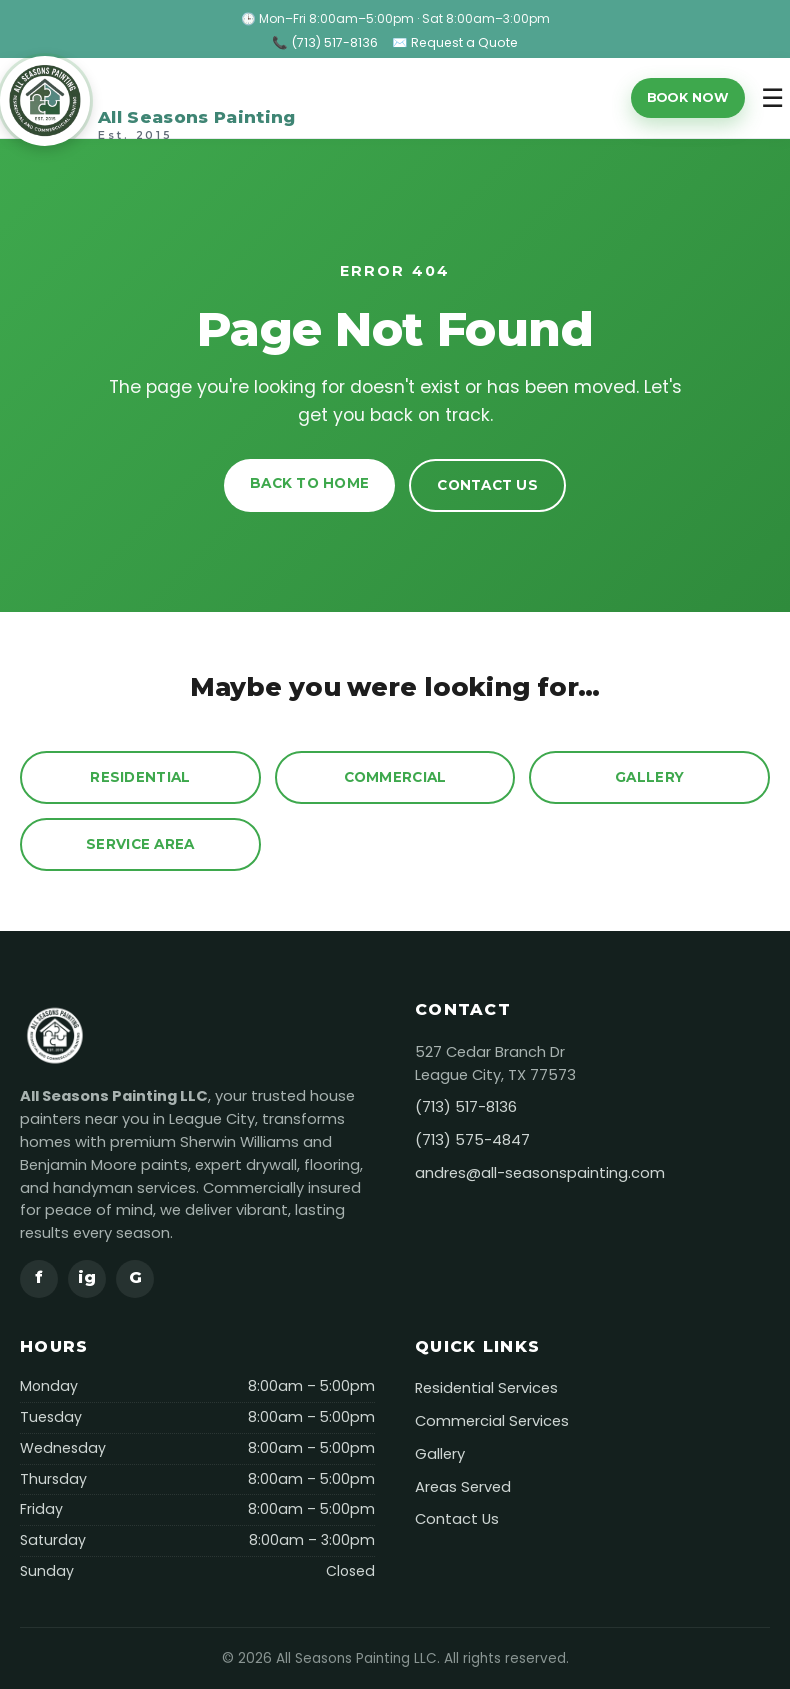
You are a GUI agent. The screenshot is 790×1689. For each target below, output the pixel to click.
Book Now (688, 97)
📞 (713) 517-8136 (325, 42)
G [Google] (135, 1277)
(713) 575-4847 (472, 1140)
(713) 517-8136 (466, 1107)
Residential (140, 777)
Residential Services (486, 1388)
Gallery (649, 777)
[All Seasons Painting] (148, 98)
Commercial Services (492, 1421)
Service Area (140, 844)
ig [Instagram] (87, 1277)
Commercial (395, 777)
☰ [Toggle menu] (772, 98)
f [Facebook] (39, 1277)
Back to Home (309, 483)
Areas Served (463, 1487)
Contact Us (487, 485)
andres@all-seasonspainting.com (540, 1173)
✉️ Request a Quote (455, 42)
